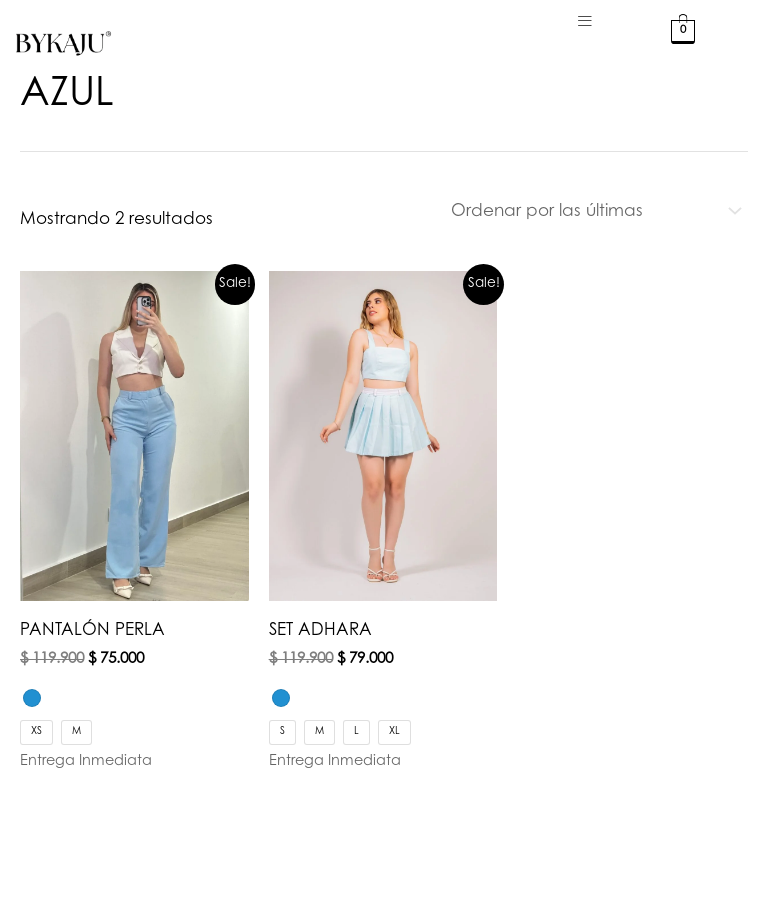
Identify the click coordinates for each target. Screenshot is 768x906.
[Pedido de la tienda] (592, 211)
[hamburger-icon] (585, 22)
